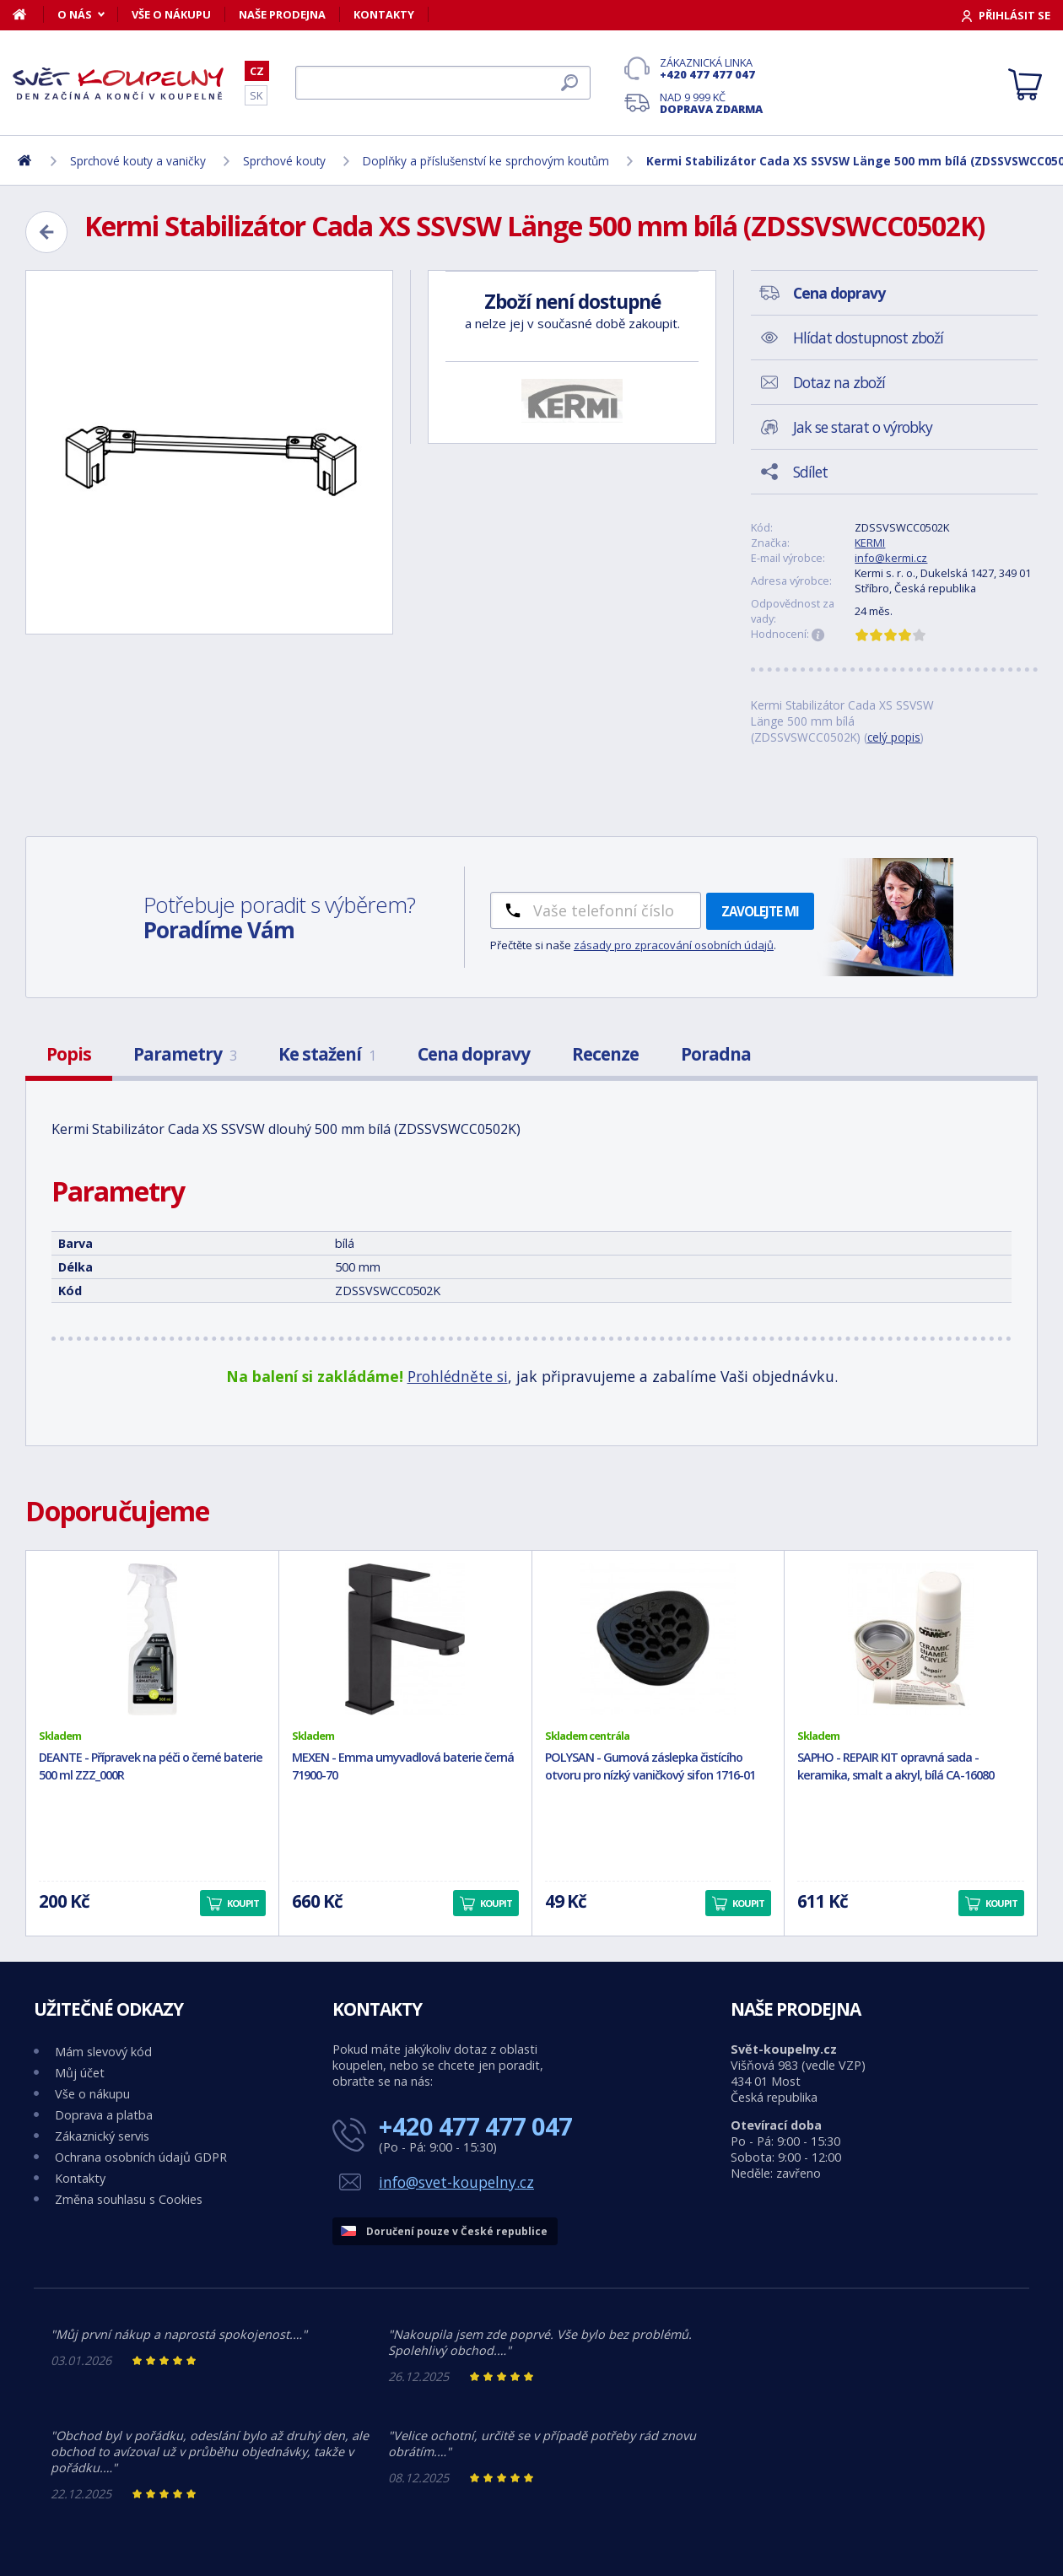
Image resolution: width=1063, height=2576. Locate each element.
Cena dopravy (474, 1054)
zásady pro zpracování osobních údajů (674, 945)
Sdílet (810, 472)
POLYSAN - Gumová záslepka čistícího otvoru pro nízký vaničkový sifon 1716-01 (650, 1766)
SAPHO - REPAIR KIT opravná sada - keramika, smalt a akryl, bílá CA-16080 (895, 1766)
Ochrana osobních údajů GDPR (141, 2157)
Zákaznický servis (102, 2136)
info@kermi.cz (891, 557)
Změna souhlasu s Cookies (128, 2199)
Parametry (184, 1054)
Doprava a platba (104, 2115)
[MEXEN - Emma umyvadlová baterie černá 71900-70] (405, 1639)
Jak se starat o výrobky (862, 427)
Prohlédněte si (457, 1376)
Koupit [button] (243, 1903)
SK (256, 95)
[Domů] (28, 14)
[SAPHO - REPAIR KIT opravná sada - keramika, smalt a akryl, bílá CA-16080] (910, 1639)
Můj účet (80, 2073)
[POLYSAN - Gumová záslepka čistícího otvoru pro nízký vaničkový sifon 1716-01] (658, 1639)
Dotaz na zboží (839, 382)
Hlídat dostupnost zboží (868, 337)
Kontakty (383, 14)
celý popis (893, 737)
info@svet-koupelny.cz (456, 2182)
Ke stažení (326, 1054)
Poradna (716, 1054)
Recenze (605, 1054)
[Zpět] (46, 232)
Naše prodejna (282, 14)
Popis (68, 1054)
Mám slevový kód (103, 2052)
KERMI (870, 542)
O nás (74, 14)
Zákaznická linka (711, 68)
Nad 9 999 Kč (711, 102)
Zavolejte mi (760, 911)
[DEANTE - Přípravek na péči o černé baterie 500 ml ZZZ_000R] (152, 1639)
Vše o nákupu (171, 14)
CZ (257, 70)
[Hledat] (443, 83)
